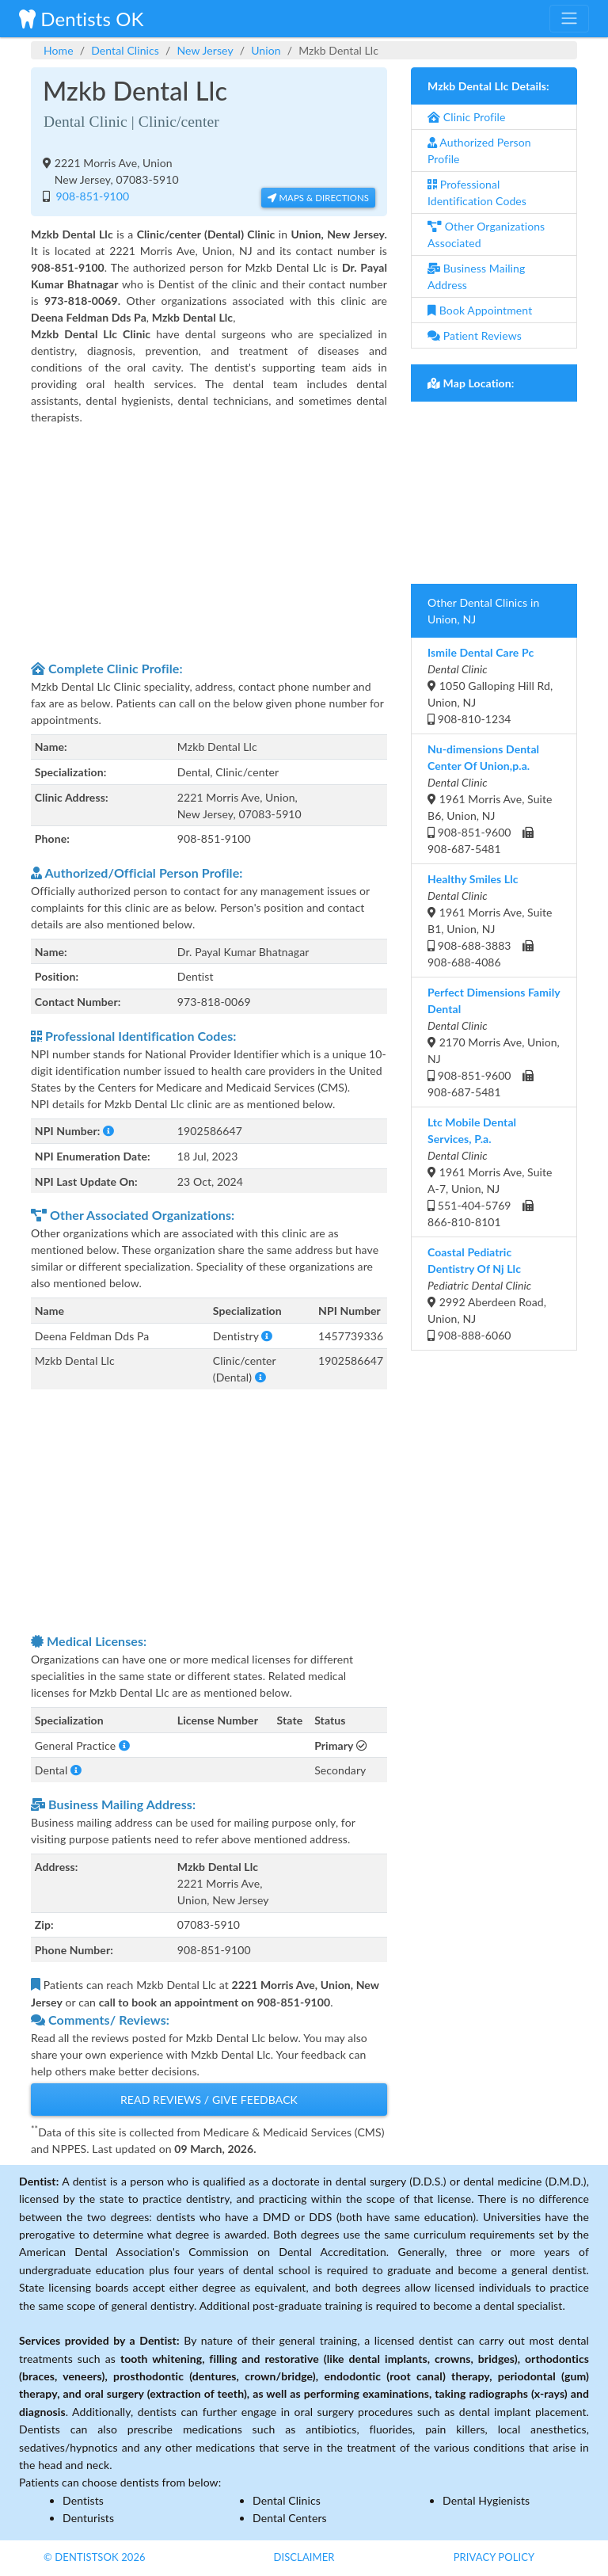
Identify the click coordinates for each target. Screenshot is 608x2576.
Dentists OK (81, 18)
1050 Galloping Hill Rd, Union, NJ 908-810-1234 (490, 686)
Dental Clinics (125, 50)
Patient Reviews (475, 335)
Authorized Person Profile (479, 150)
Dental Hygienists (486, 2500)
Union (266, 50)
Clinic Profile (466, 117)
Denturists (88, 2518)
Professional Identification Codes (477, 192)
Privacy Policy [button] (494, 2557)
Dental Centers (290, 2518)
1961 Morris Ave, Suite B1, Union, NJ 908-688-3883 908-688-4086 (490, 920)
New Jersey (205, 50)
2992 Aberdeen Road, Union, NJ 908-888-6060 (487, 1293)
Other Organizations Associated (486, 234)
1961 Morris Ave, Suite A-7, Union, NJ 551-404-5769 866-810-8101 (490, 1172)
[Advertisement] (209, 540)
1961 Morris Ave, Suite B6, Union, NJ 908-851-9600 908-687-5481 (490, 798)
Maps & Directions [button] (318, 197)
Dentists (83, 2500)
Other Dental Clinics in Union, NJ (483, 611)
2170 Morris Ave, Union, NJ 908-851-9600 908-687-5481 (494, 1042)
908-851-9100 (91, 196)
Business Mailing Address (476, 276)
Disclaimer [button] (303, 2557)
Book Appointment (480, 310)
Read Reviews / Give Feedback (209, 2099)
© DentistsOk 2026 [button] (95, 2557)
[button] (108, 1130)
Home (59, 50)
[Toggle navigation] (569, 18)
